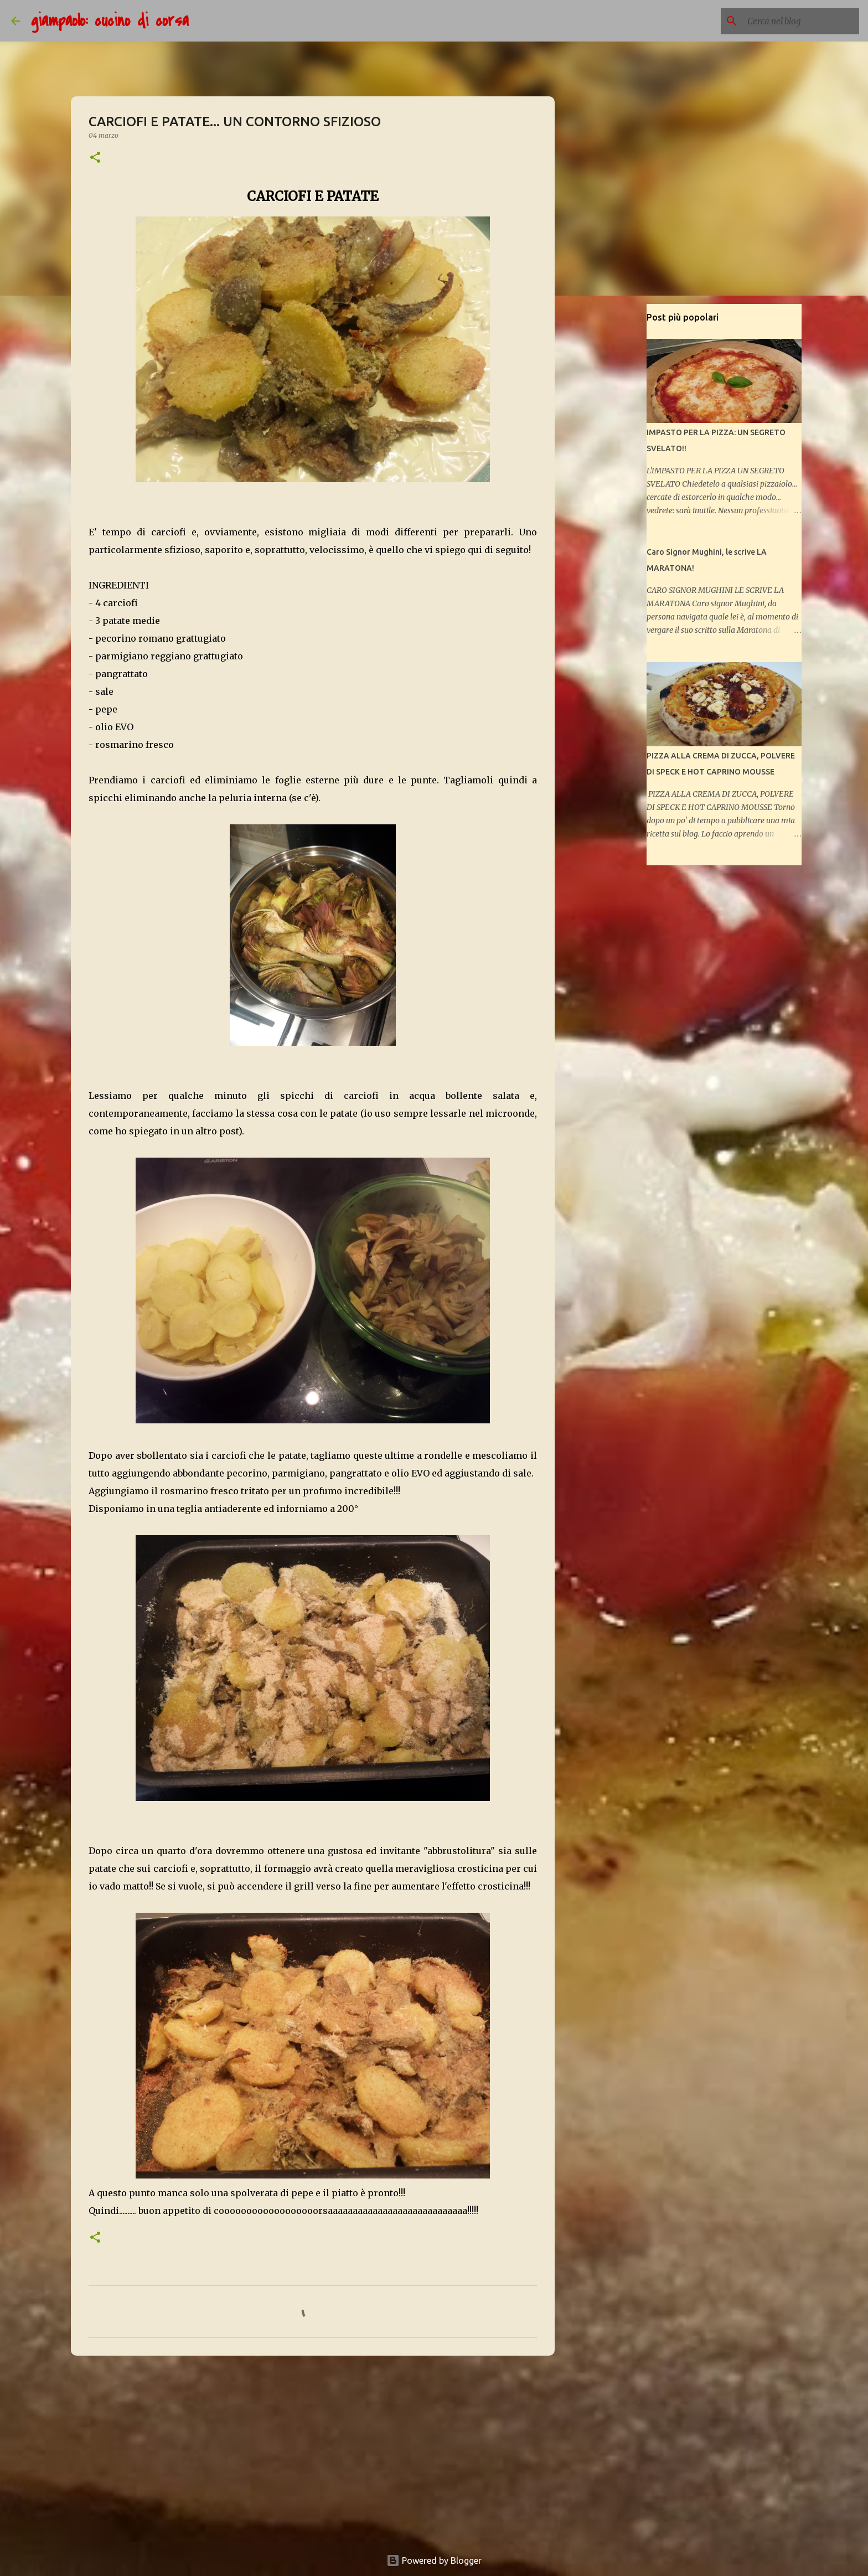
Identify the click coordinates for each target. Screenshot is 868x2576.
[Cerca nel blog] (801, 21)
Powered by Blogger (434, 2560)
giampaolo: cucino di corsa (110, 21)
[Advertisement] (312, 2449)
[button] (95, 158)
